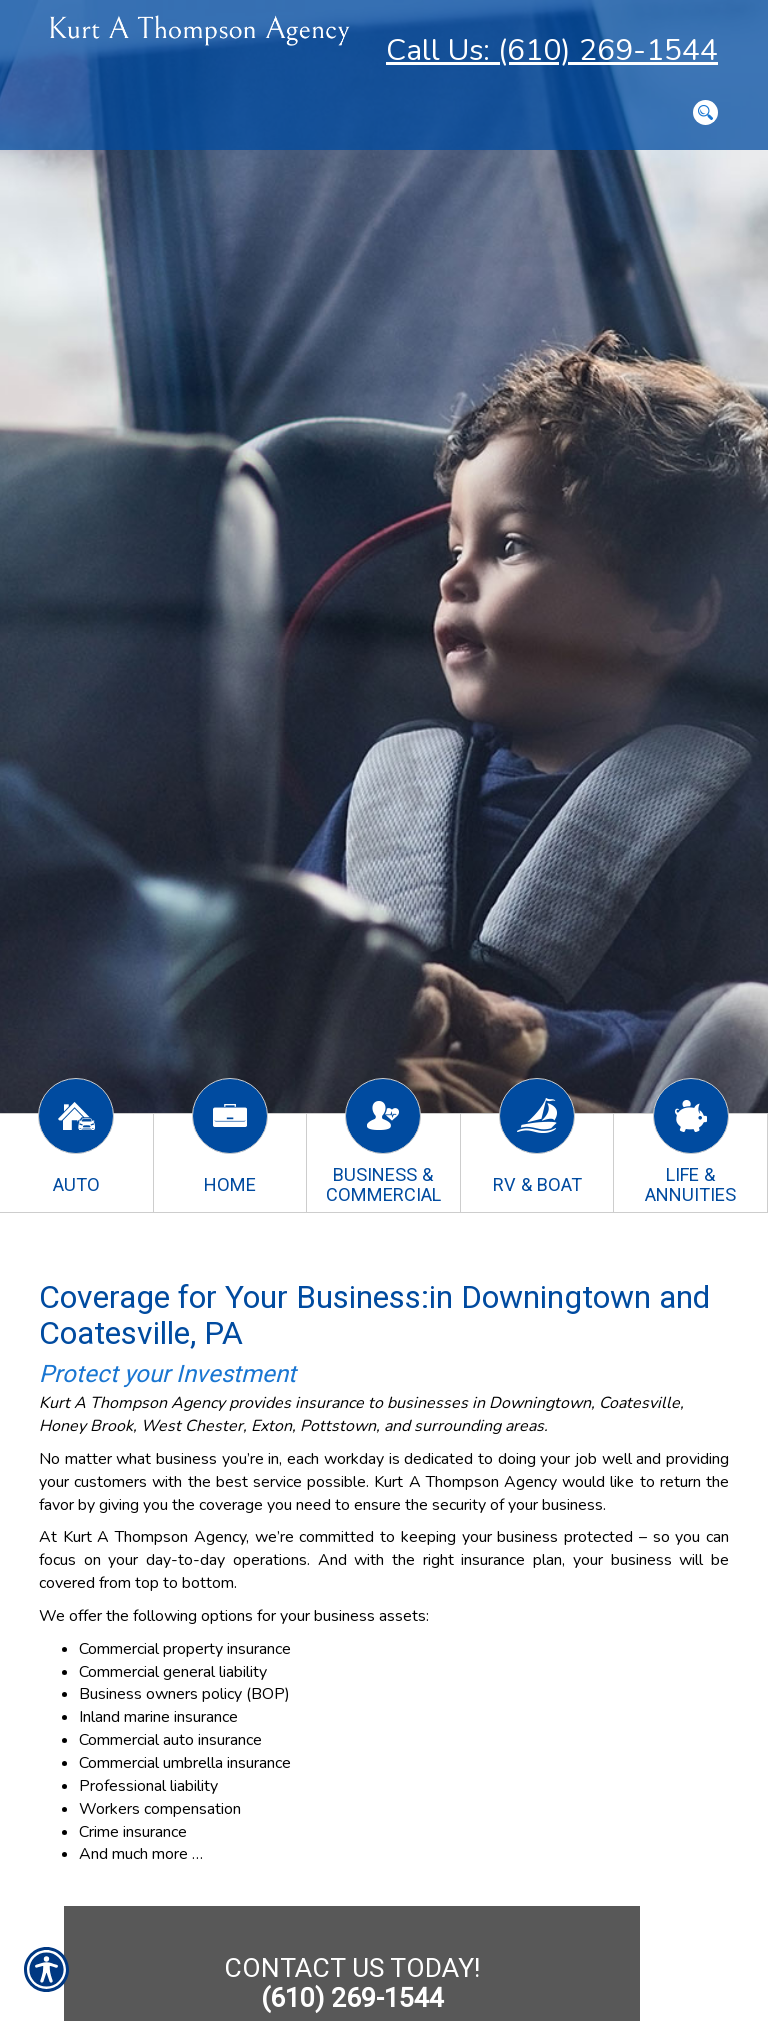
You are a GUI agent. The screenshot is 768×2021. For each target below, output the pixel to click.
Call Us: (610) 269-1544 (552, 50)
